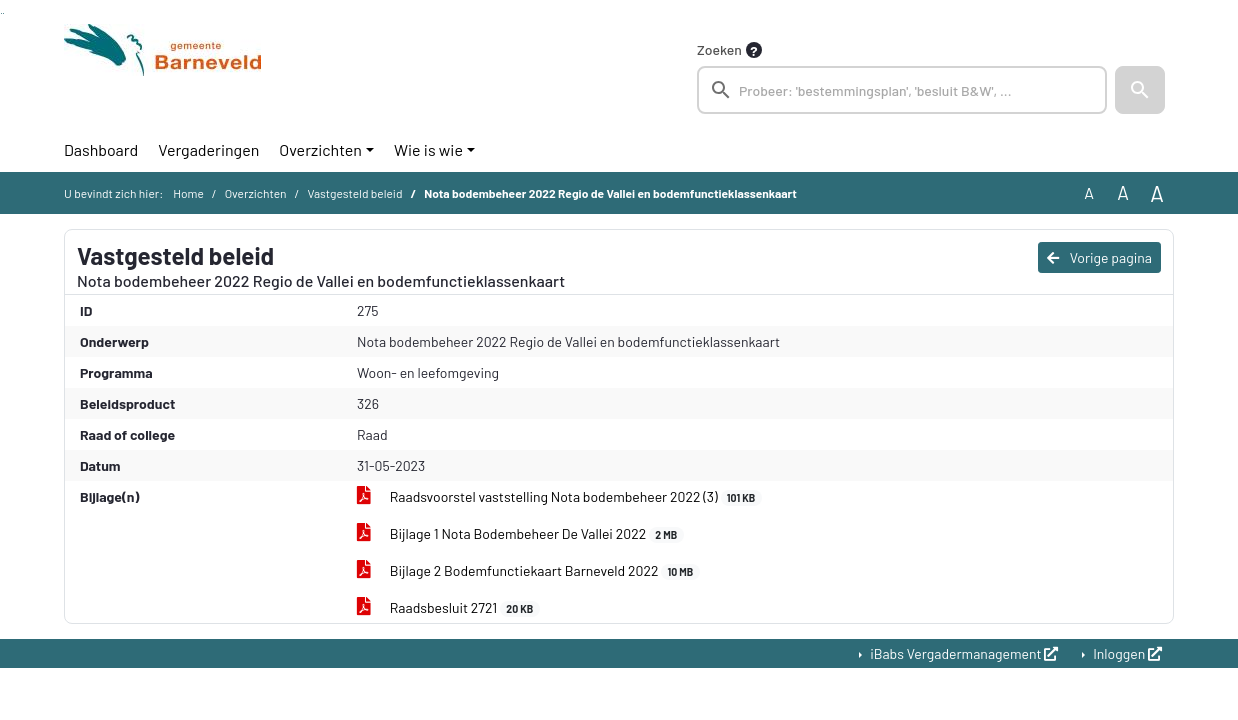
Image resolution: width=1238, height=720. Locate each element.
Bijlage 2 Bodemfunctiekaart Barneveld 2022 (528, 571)
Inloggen (1126, 653)
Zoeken (719, 49)
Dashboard (101, 149)
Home (188, 193)
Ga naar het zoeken (1, 13)
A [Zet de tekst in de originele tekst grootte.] (1089, 192)
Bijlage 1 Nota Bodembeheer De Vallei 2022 (520, 534)
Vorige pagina (1099, 257)
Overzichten (320, 149)
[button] (1140, 90)
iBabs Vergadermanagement (962, 653)
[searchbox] (902, 90)
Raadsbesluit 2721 (448, 608)
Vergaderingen (208, 149)
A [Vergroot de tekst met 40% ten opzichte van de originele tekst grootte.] (1157, 193)
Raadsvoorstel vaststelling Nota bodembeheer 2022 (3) (559, 497)
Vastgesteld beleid (354, 193)
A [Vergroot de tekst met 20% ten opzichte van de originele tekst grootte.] (1123, 192)
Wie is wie (428, 149)
